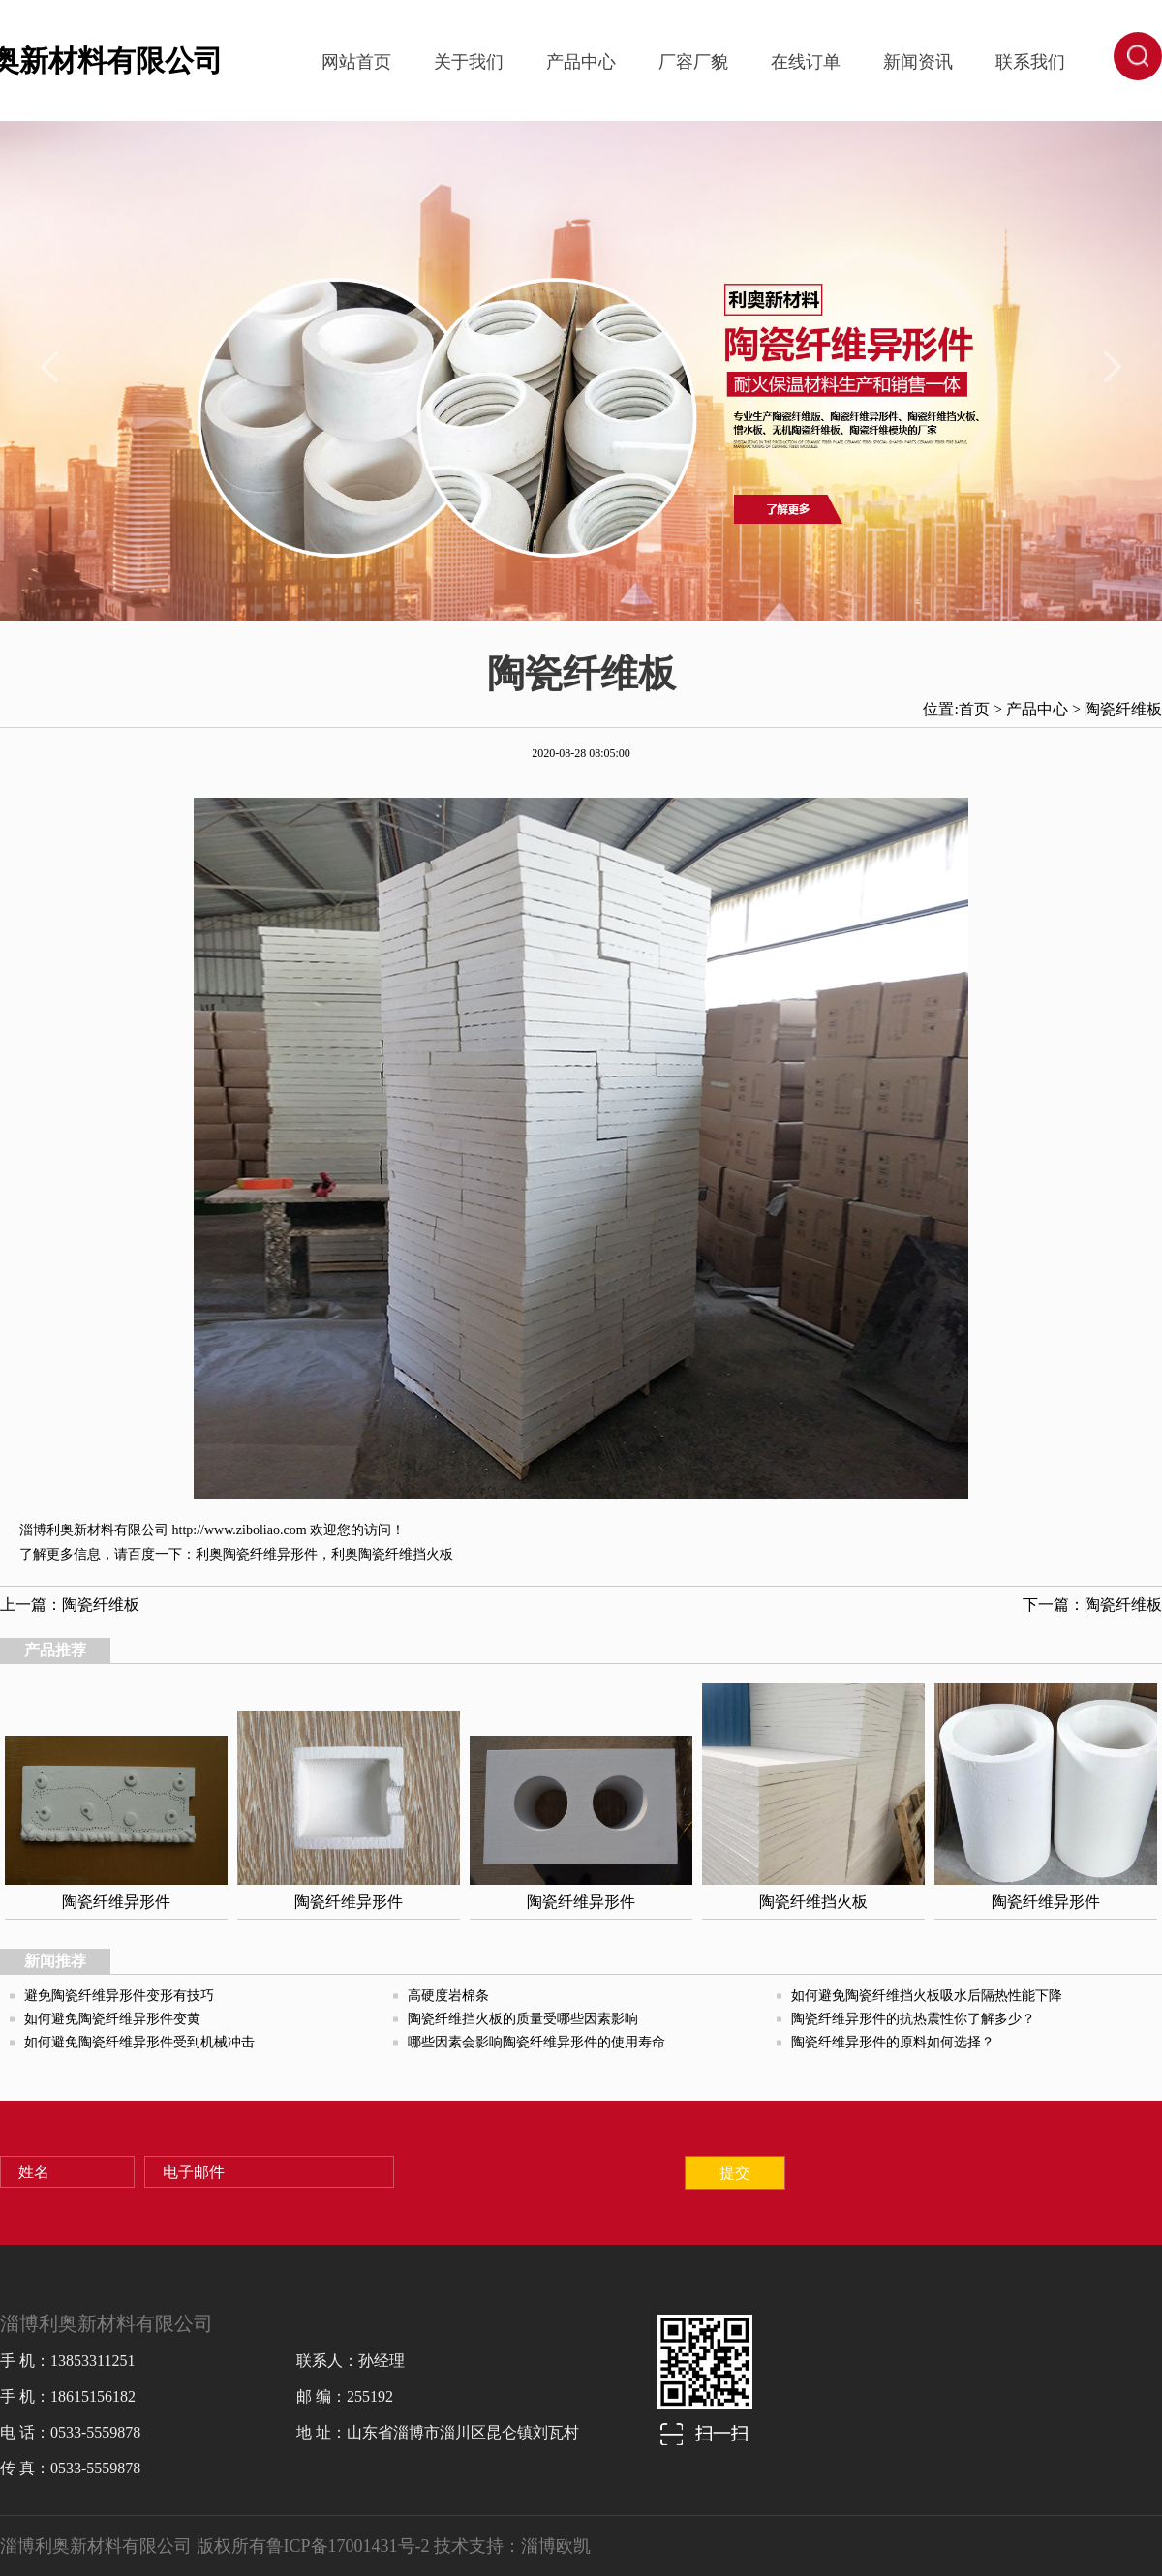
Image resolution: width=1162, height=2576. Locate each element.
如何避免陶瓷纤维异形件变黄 (112, 2019)
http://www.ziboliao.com (239, 1530)
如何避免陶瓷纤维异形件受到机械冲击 (139, 2042)
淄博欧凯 (556, 2546)
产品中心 (581, 62)
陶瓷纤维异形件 (270, 1554)
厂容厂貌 (693, 62)
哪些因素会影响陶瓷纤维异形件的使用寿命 (536, 2042)
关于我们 (469, 62)
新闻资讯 (918, 62)
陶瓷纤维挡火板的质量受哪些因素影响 (523, 2019)
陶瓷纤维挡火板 (405, 1554)
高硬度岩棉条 (448, 1995)
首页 (974, 709)
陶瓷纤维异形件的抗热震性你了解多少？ (913, 2019)
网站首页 (356, 62)
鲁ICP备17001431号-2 (348, 2546)
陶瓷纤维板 (1123, 709)
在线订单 (806, 62)
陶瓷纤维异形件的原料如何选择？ (892, 2042)
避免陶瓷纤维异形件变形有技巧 (119, 1995)
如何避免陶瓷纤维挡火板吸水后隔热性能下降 (926, 1995)
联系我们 (1030, 62)
